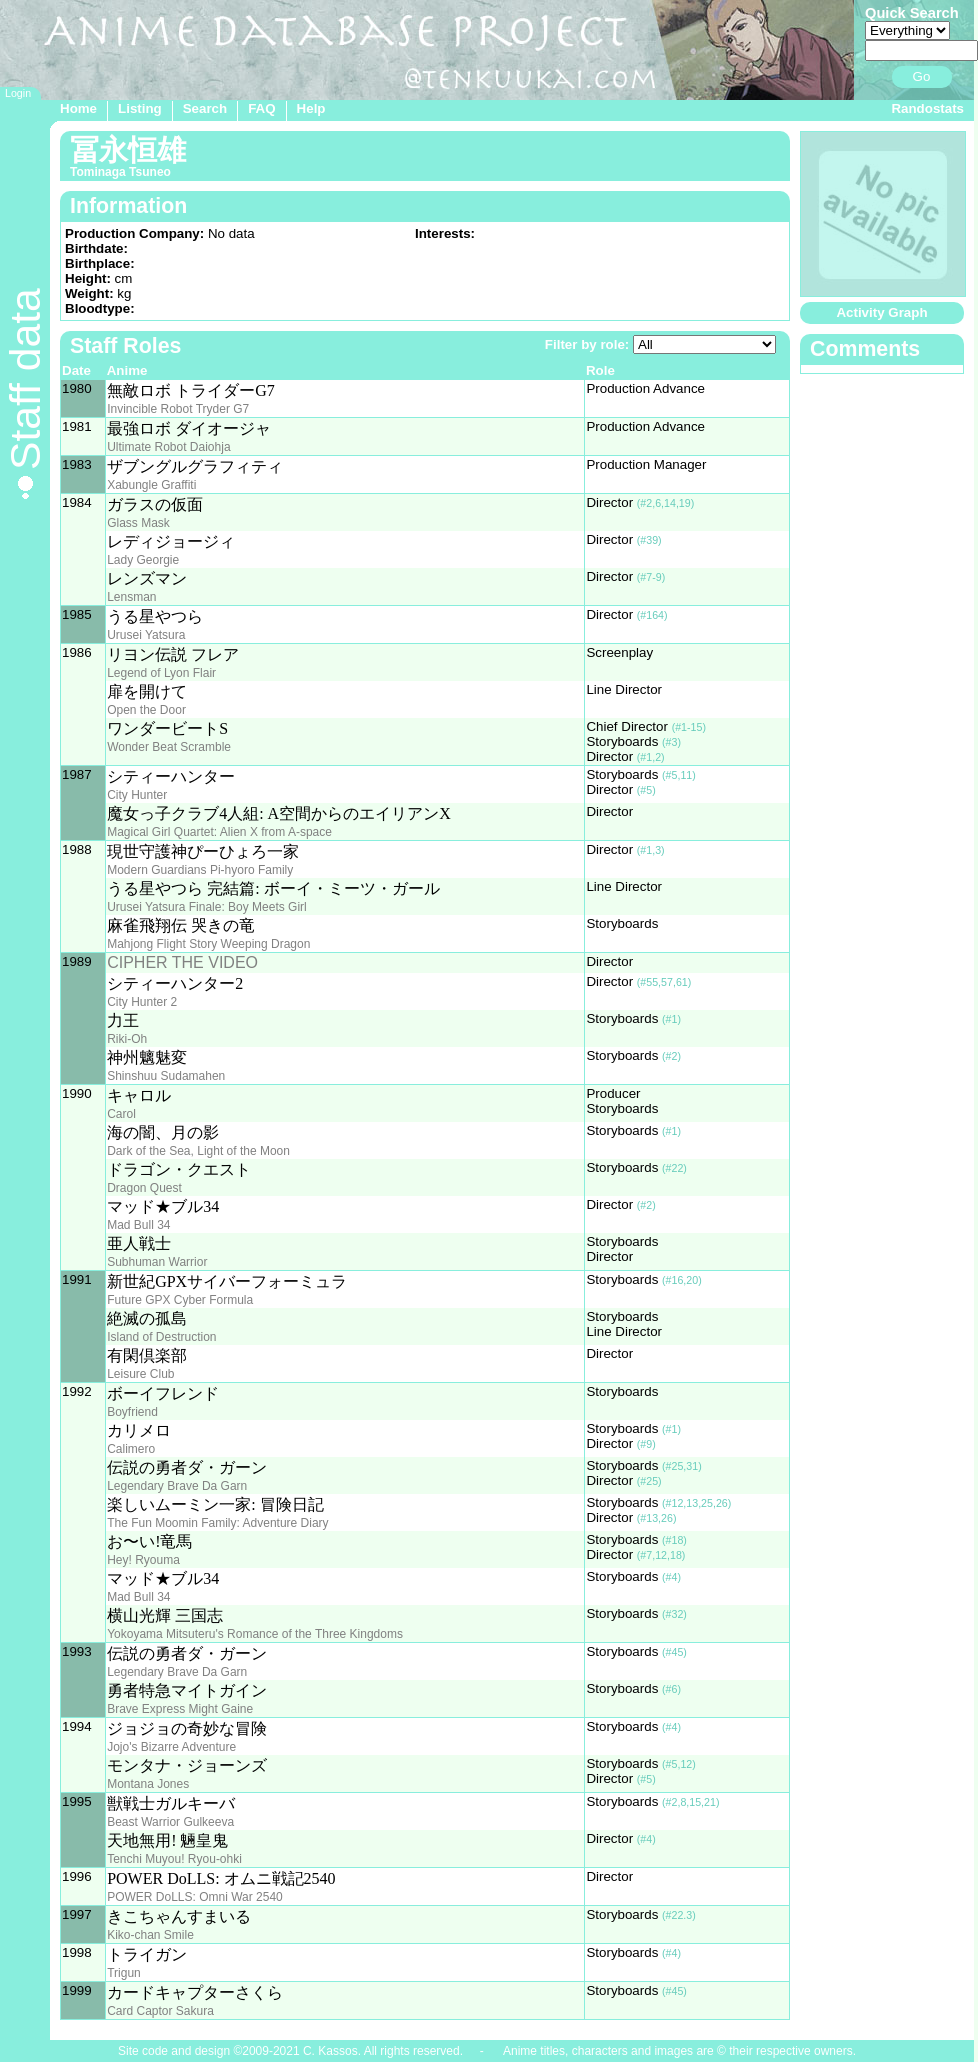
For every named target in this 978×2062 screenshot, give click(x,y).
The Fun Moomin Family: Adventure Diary (217, 1523)
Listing (140, 108)
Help (311, 108)
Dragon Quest (144, 1188)
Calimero (131, 1449)
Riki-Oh (127, 1039)
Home (78, 108)
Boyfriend (132, 1412)
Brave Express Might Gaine (180, 1709)
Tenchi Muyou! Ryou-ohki (174, 1859)
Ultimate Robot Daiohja (168, 447)
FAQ (261, 108)
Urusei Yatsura (146, 635)
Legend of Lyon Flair (161, 673)
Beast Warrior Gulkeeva (170, 1822)
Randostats (927, 108)
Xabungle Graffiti (151, 485)
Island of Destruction (161, 1337)
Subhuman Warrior (157, 1262)
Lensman (131, 597)
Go (922, 76)
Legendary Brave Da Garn (177, 1486)
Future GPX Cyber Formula (180, 1300)
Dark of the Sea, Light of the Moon (198, 1151)
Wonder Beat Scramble (169, 747)
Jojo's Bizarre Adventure (171, 1747)
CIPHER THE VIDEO (182, 962)
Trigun (124, 1973)
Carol (121, 1114)
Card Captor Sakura (160, 2011)
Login (18, 93)
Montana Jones (148, 1784)
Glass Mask (138, 523)
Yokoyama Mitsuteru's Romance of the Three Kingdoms (255, 1634)
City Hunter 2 (142, 1002)
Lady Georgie (143, 560)
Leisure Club (140, 1374)
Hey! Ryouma (143, 1560)
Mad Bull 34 (138, 1225)
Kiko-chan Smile (150, 1935)
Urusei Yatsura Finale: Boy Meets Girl (207, 907)
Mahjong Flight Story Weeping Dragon (208, 944)
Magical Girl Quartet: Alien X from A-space (219, 832)
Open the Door (146, 710)
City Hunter (137, 795)
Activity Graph (881, 312)
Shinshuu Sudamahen (166, 1076)
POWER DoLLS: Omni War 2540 (195, 1897)
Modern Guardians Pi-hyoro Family (200, 870)
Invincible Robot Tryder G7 (178, 409)
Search (205, 108)
